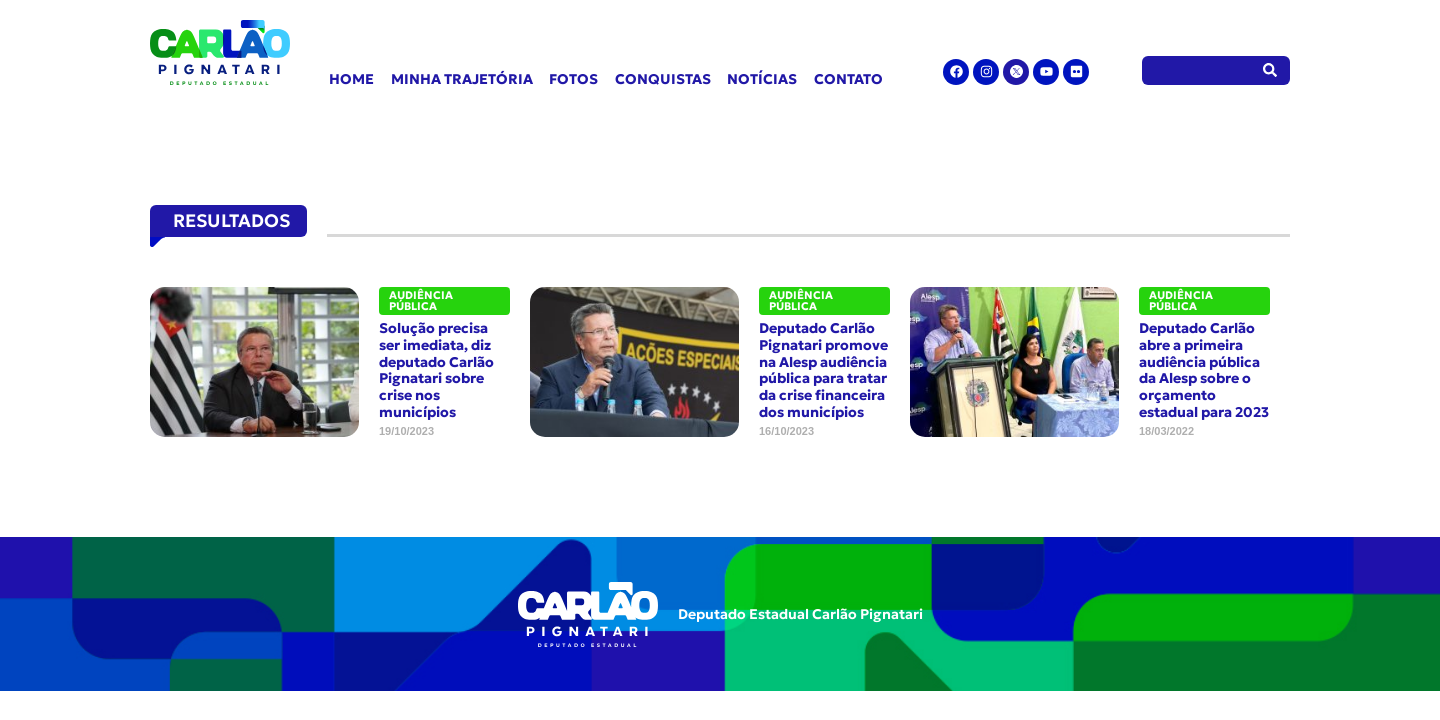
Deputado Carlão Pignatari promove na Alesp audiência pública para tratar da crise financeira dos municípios (823, 370)
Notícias (762, 79)
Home (351, 79)
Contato (848, 79)
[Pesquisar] (1270, 70)
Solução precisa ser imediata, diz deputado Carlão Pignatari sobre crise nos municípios (436, 370)
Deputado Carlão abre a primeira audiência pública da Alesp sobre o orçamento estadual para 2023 (1204, 370)
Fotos (573, 79)
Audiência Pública (421, 300)
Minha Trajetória (462, 79)
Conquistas (663, 79)
